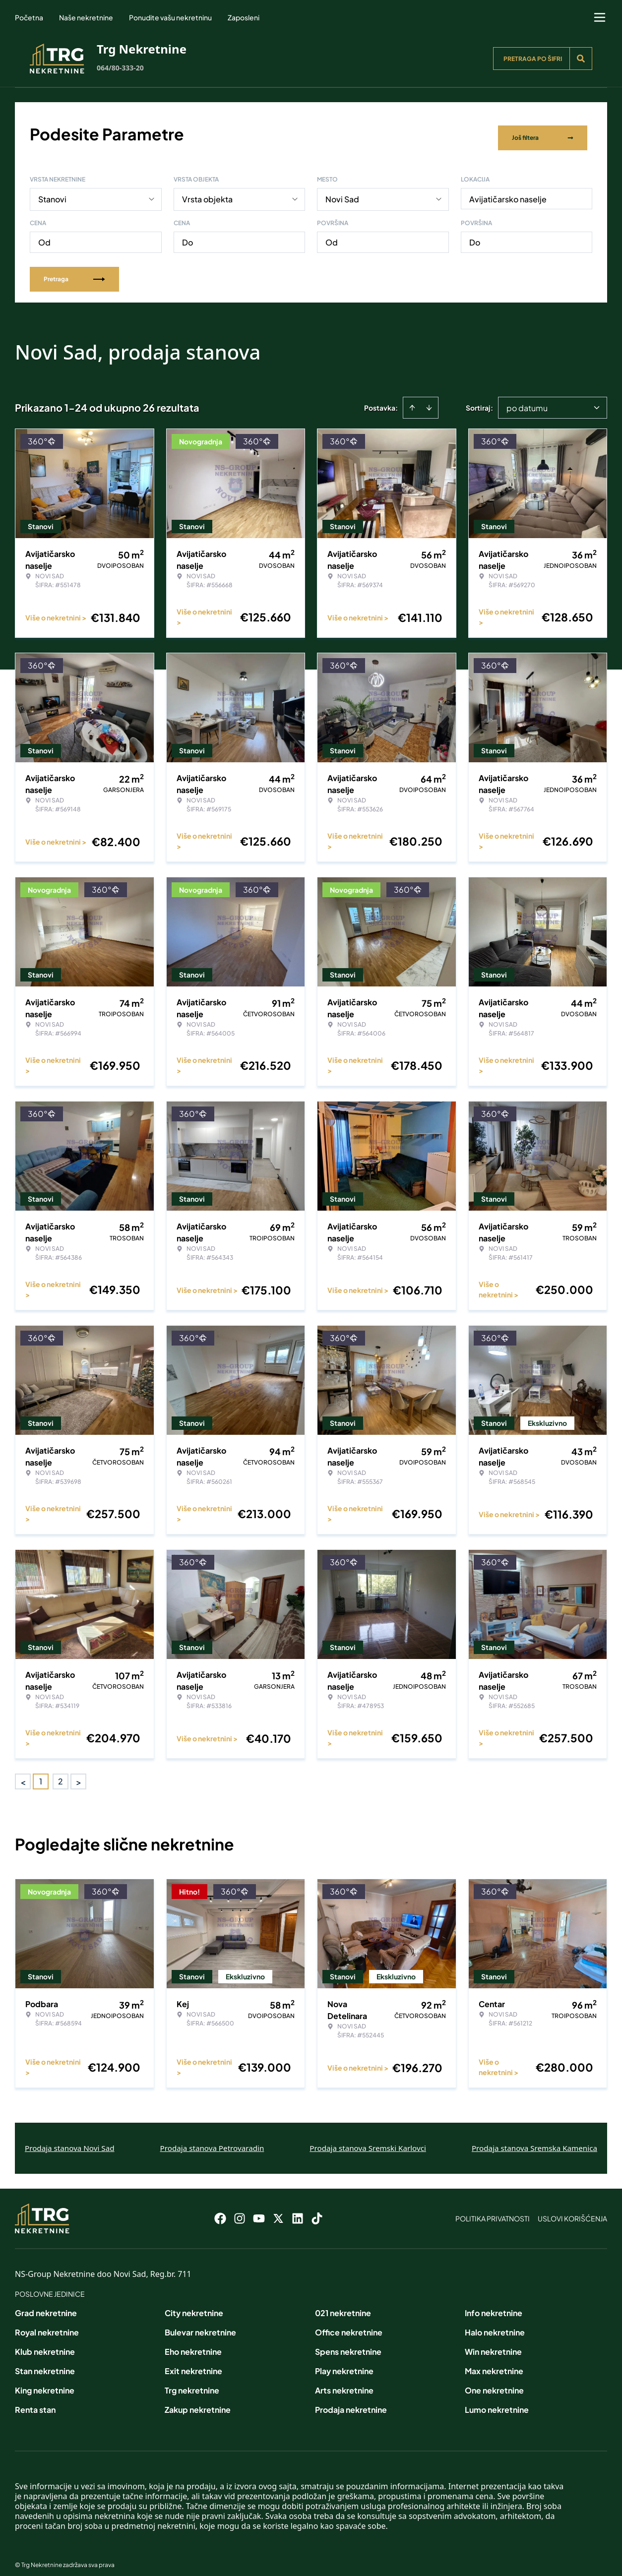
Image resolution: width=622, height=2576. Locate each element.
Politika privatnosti (492, 2210)
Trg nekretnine (192, 2382)
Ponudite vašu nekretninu (170, 17)
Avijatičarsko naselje (508, 190)
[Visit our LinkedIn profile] (298, 2210)
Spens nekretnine (348, 2343)
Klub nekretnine (45, 2343)
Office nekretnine (348, 2324)
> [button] (78, 1773)
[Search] (580, 58)
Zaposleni (243, 17)
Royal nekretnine (47, 2324)
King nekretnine (44, 2382)
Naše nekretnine (86, 17)
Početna (29, 17)
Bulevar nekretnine (200, 2324)
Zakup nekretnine (198, 2401)
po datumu (527, 399)
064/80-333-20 (120, 67)
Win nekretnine (493, 2343)
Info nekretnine (493, 2304)
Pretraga (74, 270)
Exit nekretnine (193, 2362)
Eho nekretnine (193, 2343)
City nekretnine (194, 2304)
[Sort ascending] (412, 399)
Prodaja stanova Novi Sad (70, 2140)
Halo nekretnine (495, 2324)
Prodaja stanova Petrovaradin (212, 2140)
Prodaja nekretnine (351, 2401)
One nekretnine (494, 2382)
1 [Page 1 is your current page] (40, 1773)
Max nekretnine (494, 2362)
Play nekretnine (344, 2362)
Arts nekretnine (344, 2382)
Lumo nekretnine (497, 2401)
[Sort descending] (429, 399)
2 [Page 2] (60, 1773)
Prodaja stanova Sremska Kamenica (534, 2140)
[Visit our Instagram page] (240, 2210)
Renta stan (35, 2401)
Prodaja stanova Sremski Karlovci (368, 2140)
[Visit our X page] (278, 2210)
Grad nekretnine (46, 2304)
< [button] (23, 1773)
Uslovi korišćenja (572, 2210)
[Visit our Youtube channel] (259, 2210)
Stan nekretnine (45, 2362)
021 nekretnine (343, 2304)
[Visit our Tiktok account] (317, 2210)
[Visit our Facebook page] (220, 2210)
